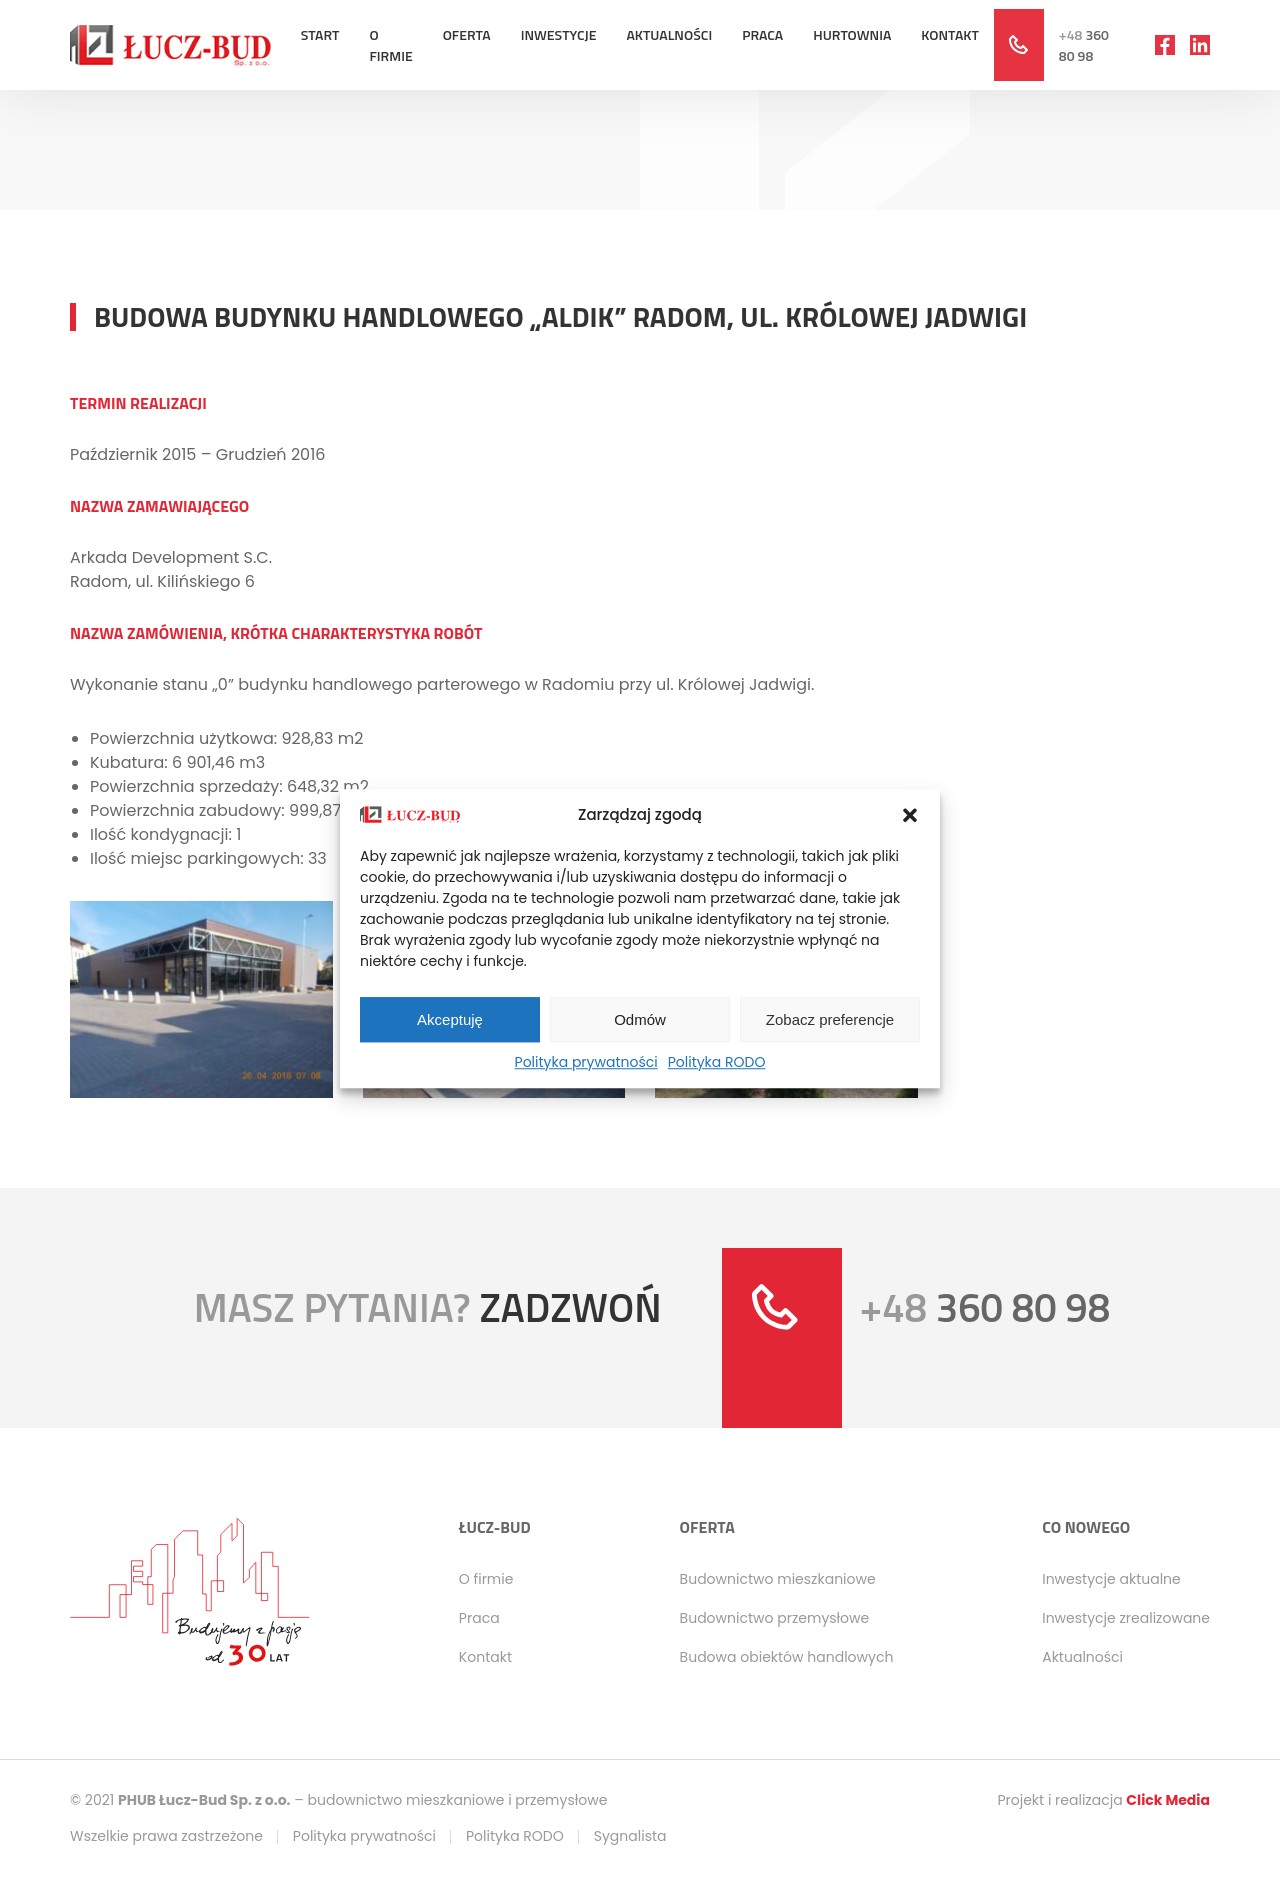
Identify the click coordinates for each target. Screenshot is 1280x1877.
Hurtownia (852, 34)
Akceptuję (450, 1019)
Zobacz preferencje (830, 1019)
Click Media (1168, 1800)
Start (320, 34)
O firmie (390, 45)
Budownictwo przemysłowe (775, 1618)
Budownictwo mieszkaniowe (778, 1579)
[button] (910, 815)
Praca (762, 34)
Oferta (467, 34)
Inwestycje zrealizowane (1126, 1618)
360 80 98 (1084, 45)
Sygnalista (630, 1836)
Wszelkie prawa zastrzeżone (166, 1836)
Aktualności (669, 34)
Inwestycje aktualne (1111, 1579)
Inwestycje (559, 34)
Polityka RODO (717, 1062)
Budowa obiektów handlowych (787, 1657)
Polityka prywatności (586, 1062)
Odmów (640, 1019)
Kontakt (950, 34)
